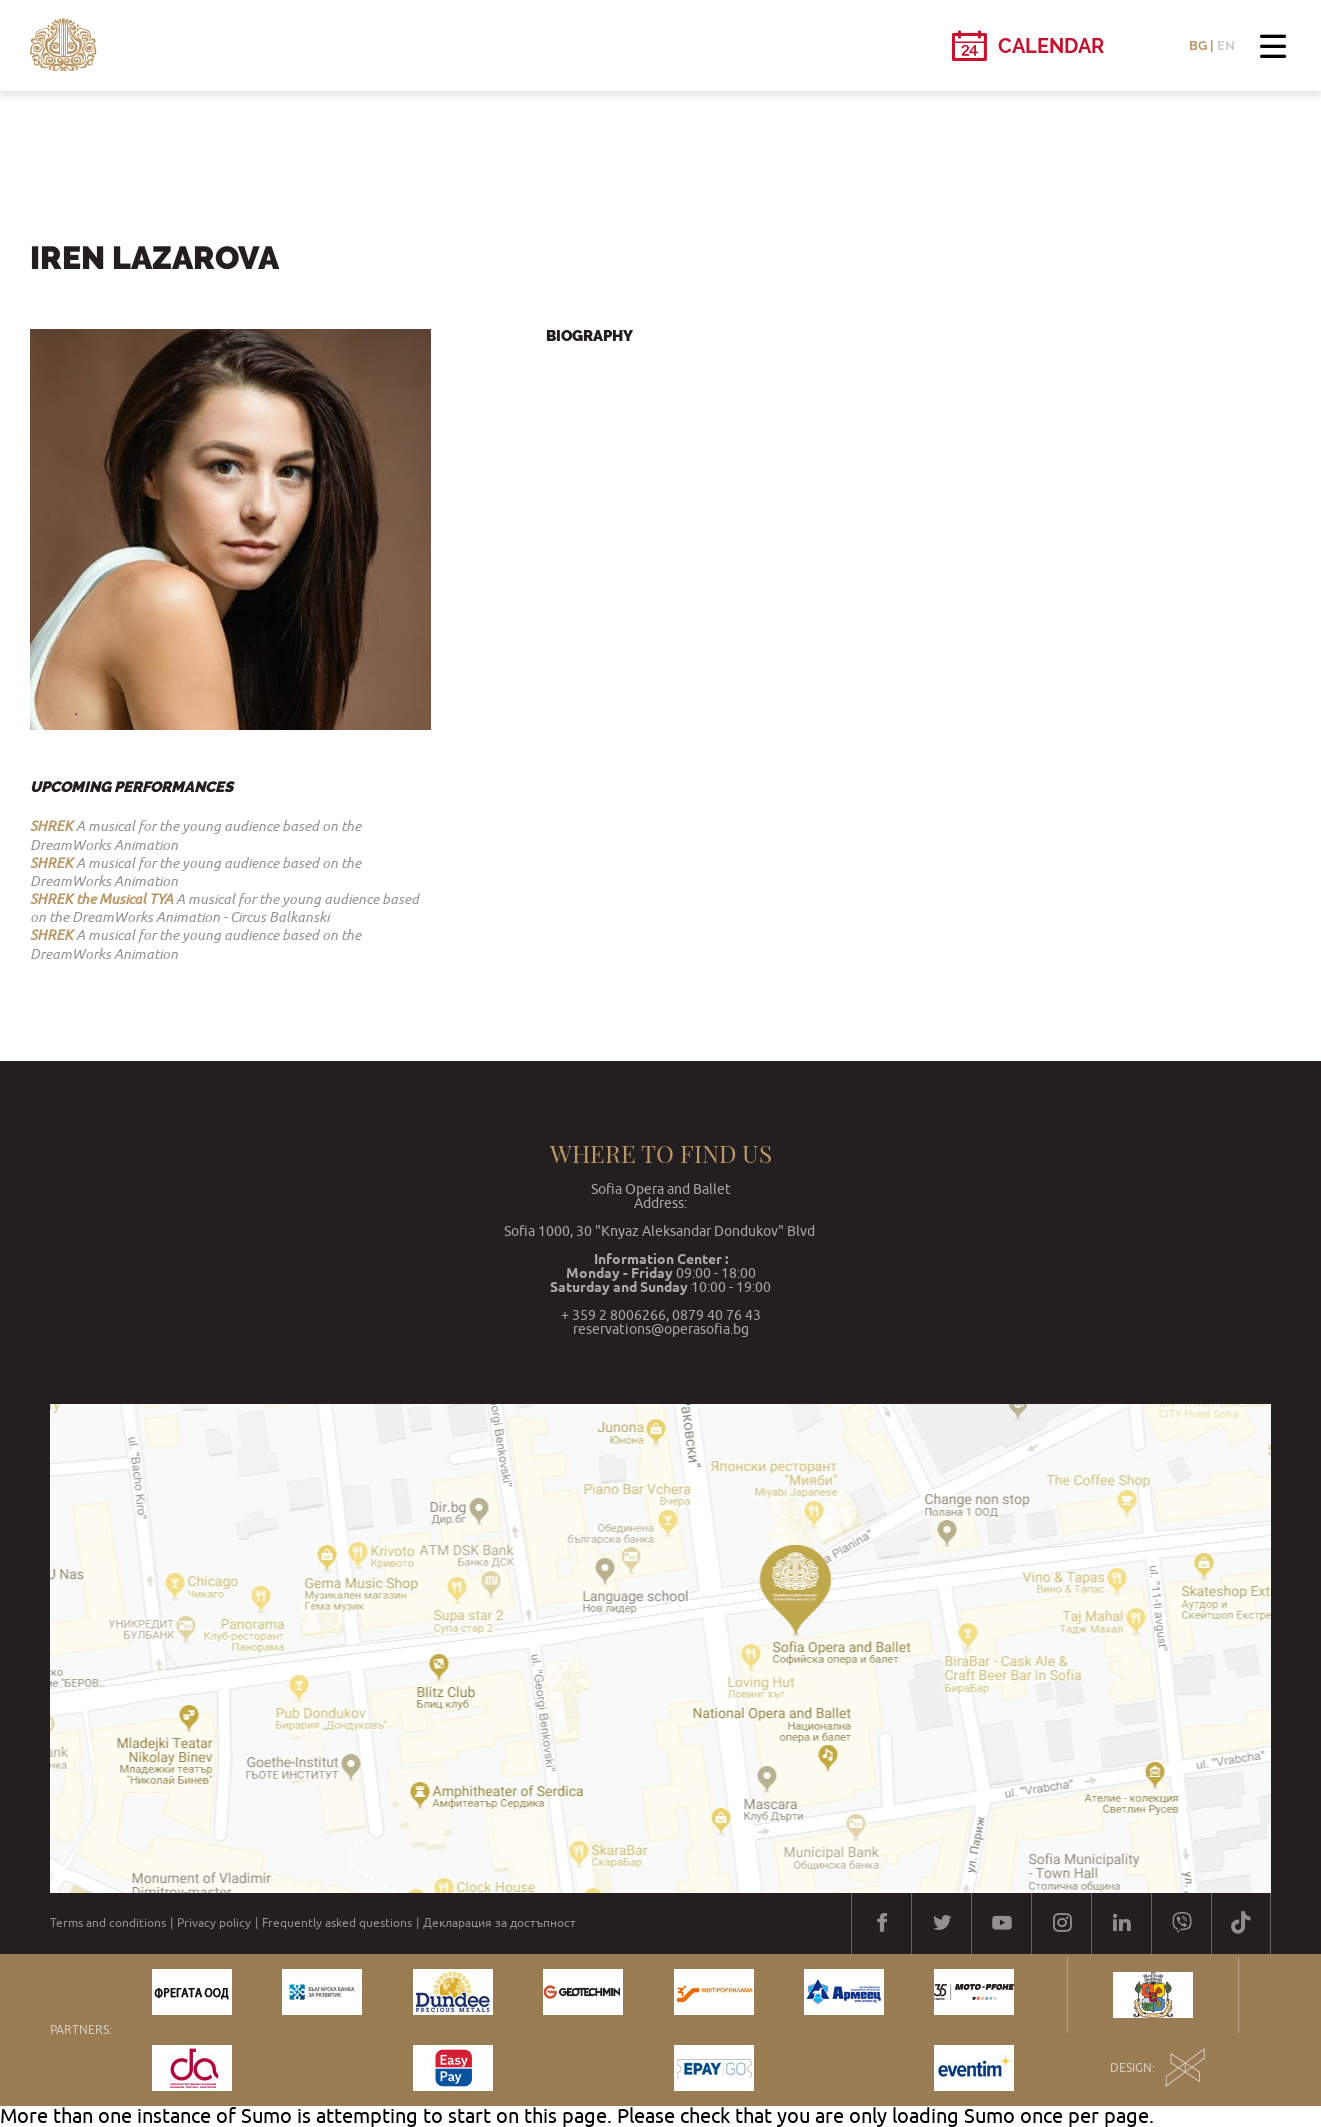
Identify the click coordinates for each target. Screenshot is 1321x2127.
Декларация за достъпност (499, 1923)
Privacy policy (214, 1923)
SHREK (51, 826)
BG (1198, 45)
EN (1226, 45)
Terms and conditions (108, 1923)
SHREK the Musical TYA (101, 899)
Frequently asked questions (337, 1923)
